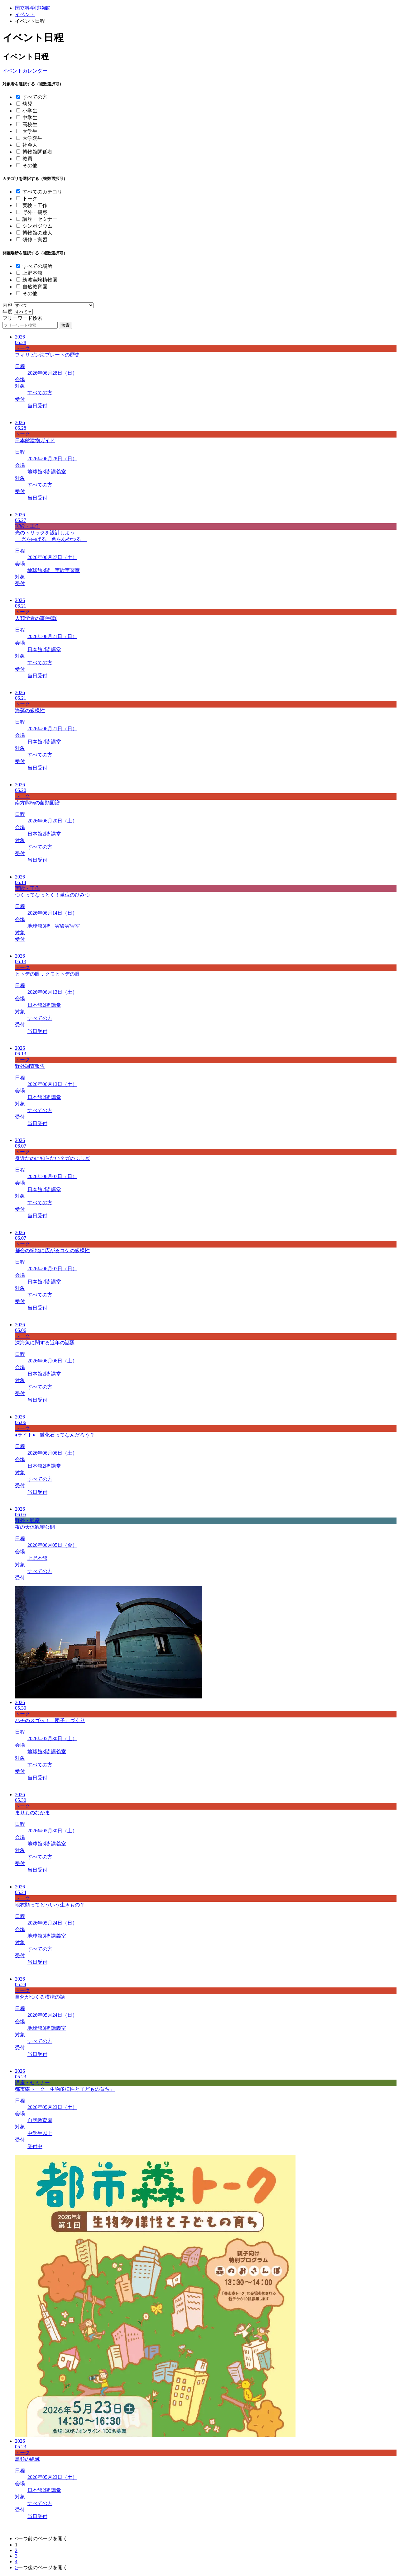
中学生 (29, 117)
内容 (7, 305)
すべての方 (34, 97)
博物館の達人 (37, 232)
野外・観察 (34, 212)
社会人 (29, 145)
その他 (29, 165)
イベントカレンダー (24, 70)
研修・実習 (34, 239)
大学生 (29, 131)
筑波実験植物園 (39, 279)
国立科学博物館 (32, 8)
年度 (7, 311)
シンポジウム (37, 226)
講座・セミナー (39, 219)
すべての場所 (37, 266)
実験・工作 (34, 205)
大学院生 (32, 138)
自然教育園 (34, 286)
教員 (27, 158)
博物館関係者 (37, 151)
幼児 (27, 104)
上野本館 (32, 273)
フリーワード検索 (22, 318)
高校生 (29, 124)
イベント (25, 14)
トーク (29, 198)
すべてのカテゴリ (42, 191)
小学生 (29, 110)
